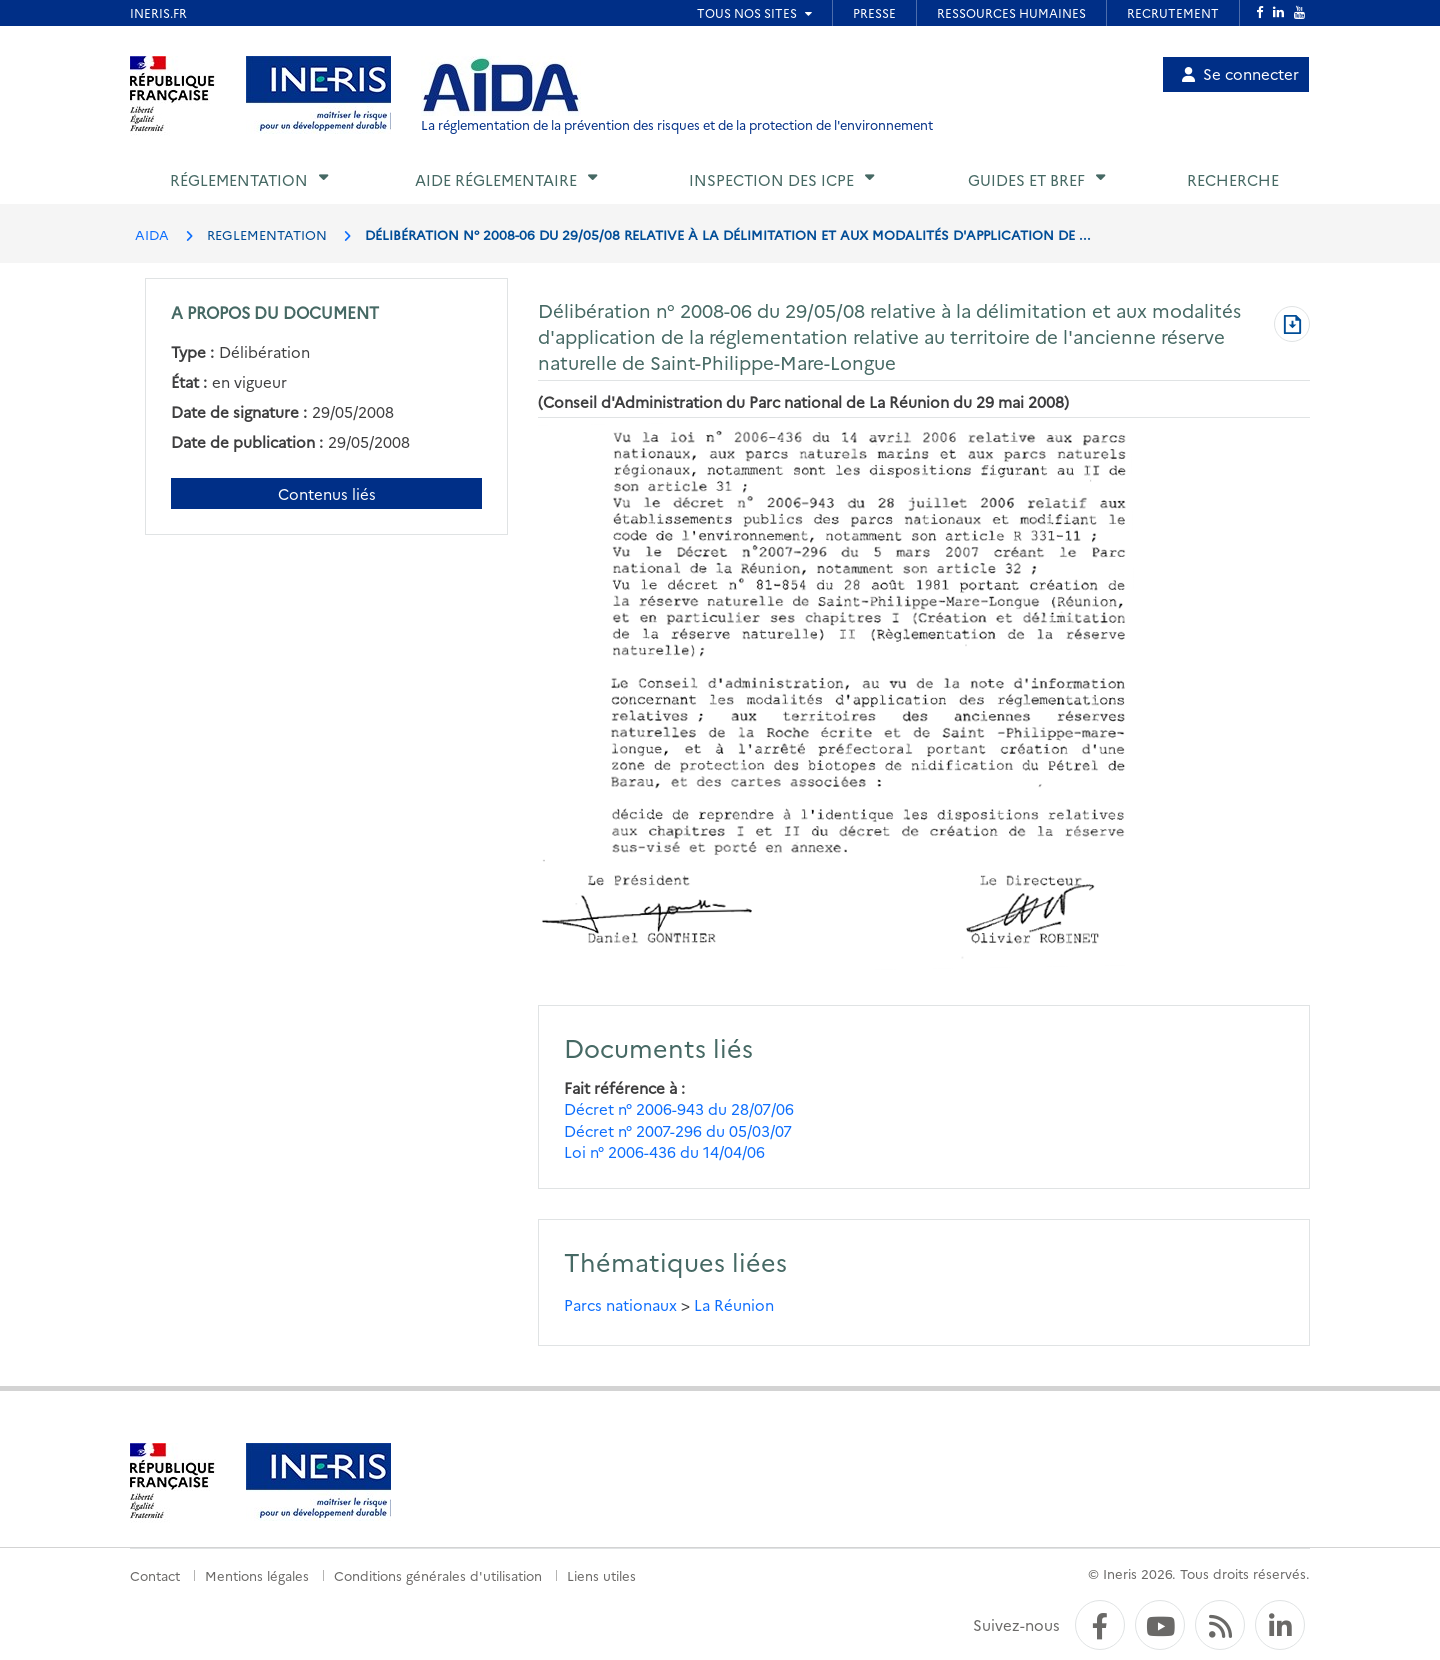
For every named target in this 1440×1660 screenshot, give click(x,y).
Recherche (1233, 179)
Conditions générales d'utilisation (438, 1575)
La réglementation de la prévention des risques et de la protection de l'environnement (677, 124)
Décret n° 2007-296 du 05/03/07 (678, 1130)
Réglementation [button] (239, 179)
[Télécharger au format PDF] (1292, 326)
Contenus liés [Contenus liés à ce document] (327, 493)
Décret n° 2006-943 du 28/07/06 (679, 1108)
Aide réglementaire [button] (496, 179)
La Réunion (734, 1304)
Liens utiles (601, 1575)
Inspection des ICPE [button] (771, 179)
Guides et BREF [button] (1026, 179)
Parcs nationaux (620, 1304)
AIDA (152, 234)
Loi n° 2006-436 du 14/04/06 (664, 1151)
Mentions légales (257, 1575)
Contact (155, 1575)
